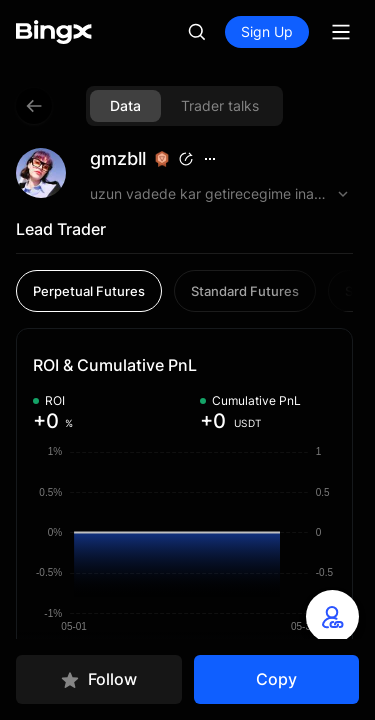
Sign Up (267, 31)
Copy (276, 679)
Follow (98, 679)
